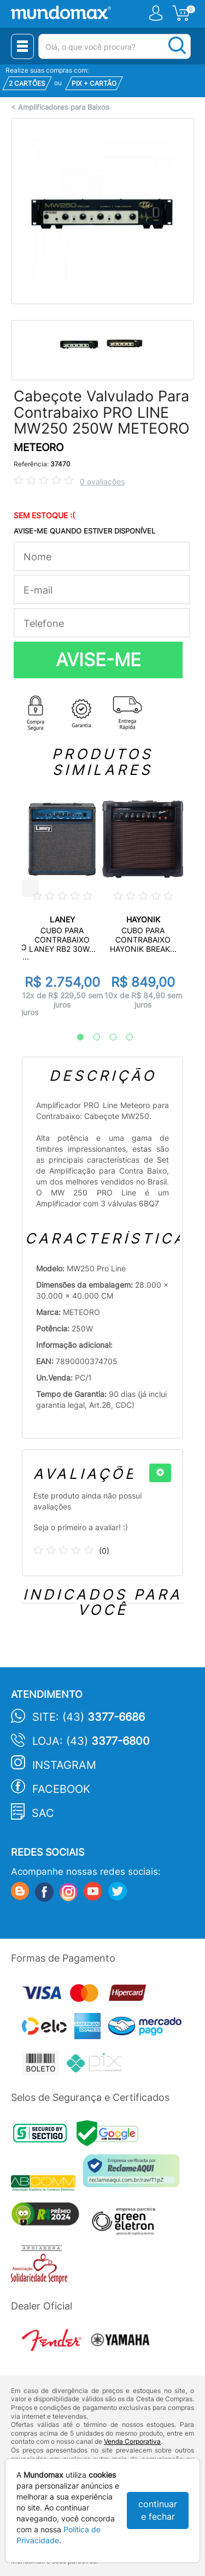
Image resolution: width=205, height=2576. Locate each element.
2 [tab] (91, 1037)
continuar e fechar (157, 2510)
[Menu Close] (22, 46)
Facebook (61, 1789)
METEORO (38, 447)
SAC (43, 1813)
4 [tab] (124, 1037)
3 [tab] (107, 1037)
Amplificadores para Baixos (63, 107)
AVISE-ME (98, 660)
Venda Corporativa (132, 2441)
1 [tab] (74, 1037)
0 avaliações (102, 481)
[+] (160, 1473)
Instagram (64, 1765)
